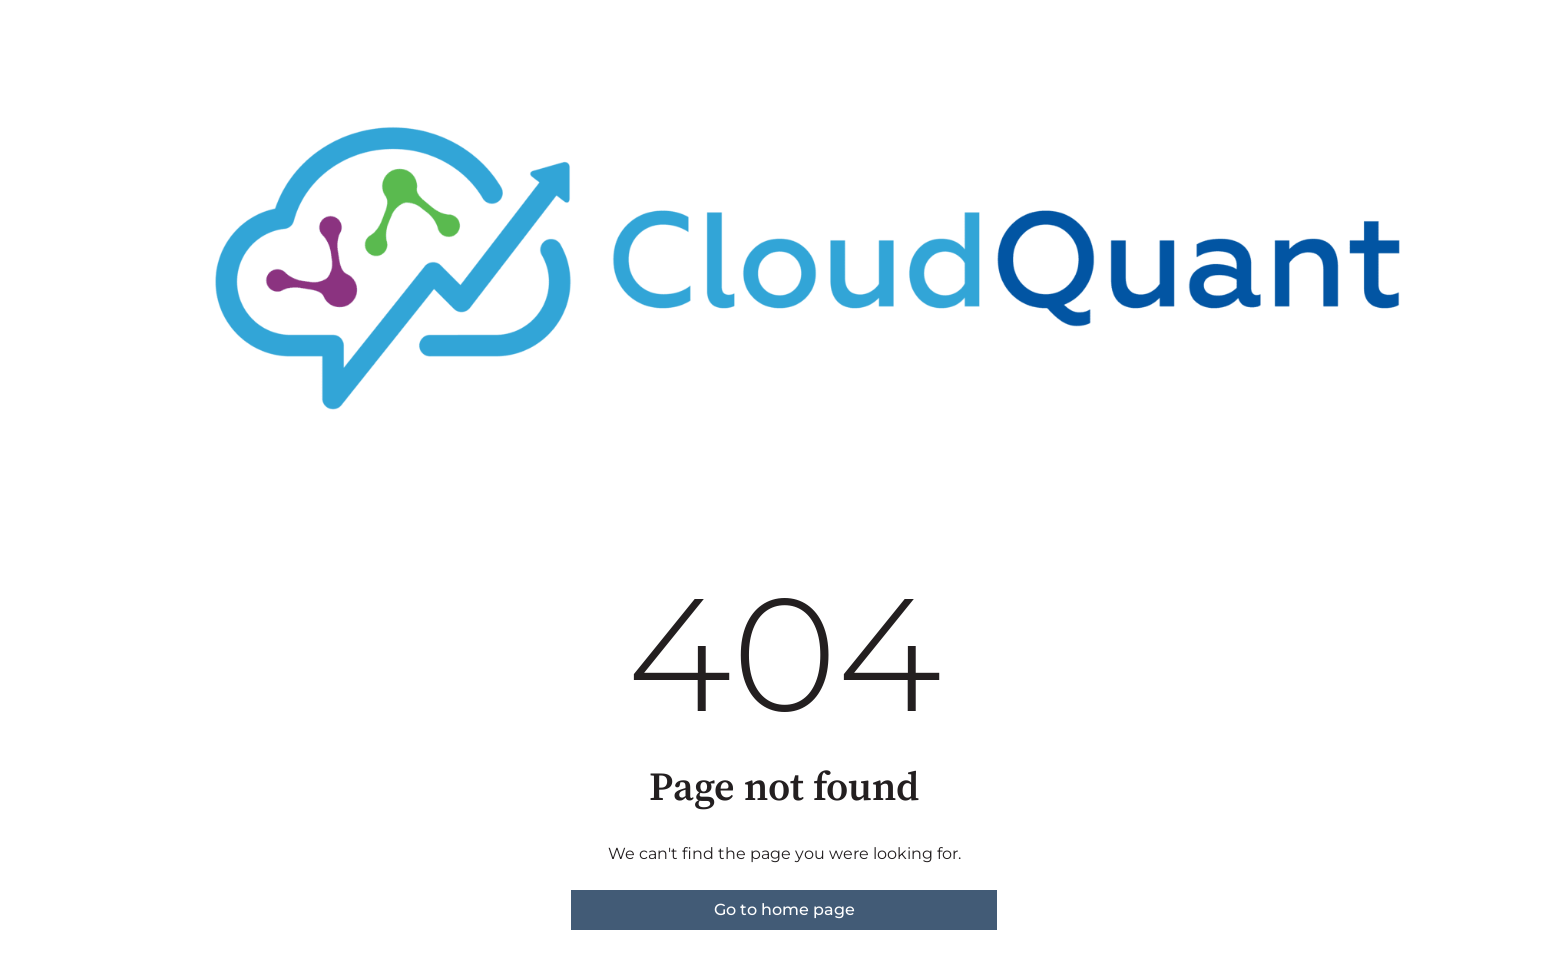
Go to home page (784, 909)
